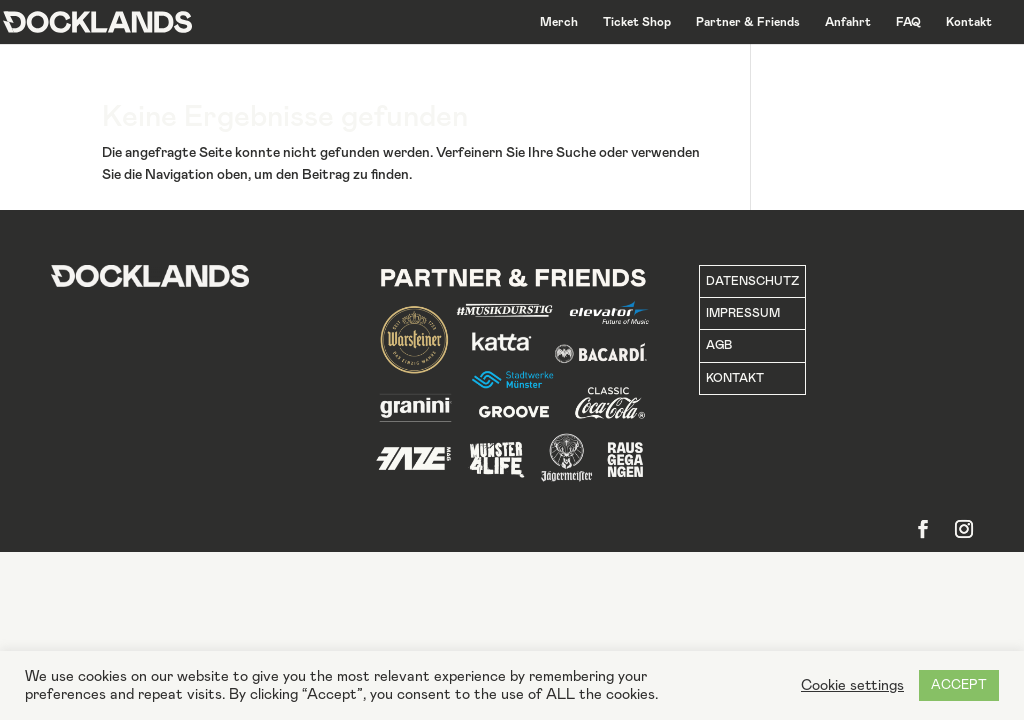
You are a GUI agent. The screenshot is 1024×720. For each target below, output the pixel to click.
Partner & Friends (748, 22)
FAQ (908, 22)
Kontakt (969, 22)
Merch (559, 22)
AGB (719, 345)
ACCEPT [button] (959, 685)
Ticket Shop (637, 22)
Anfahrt (848, 22)
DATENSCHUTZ (752, 281)
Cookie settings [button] (852, 685)
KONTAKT (735, 378)
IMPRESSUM (743, 313)
